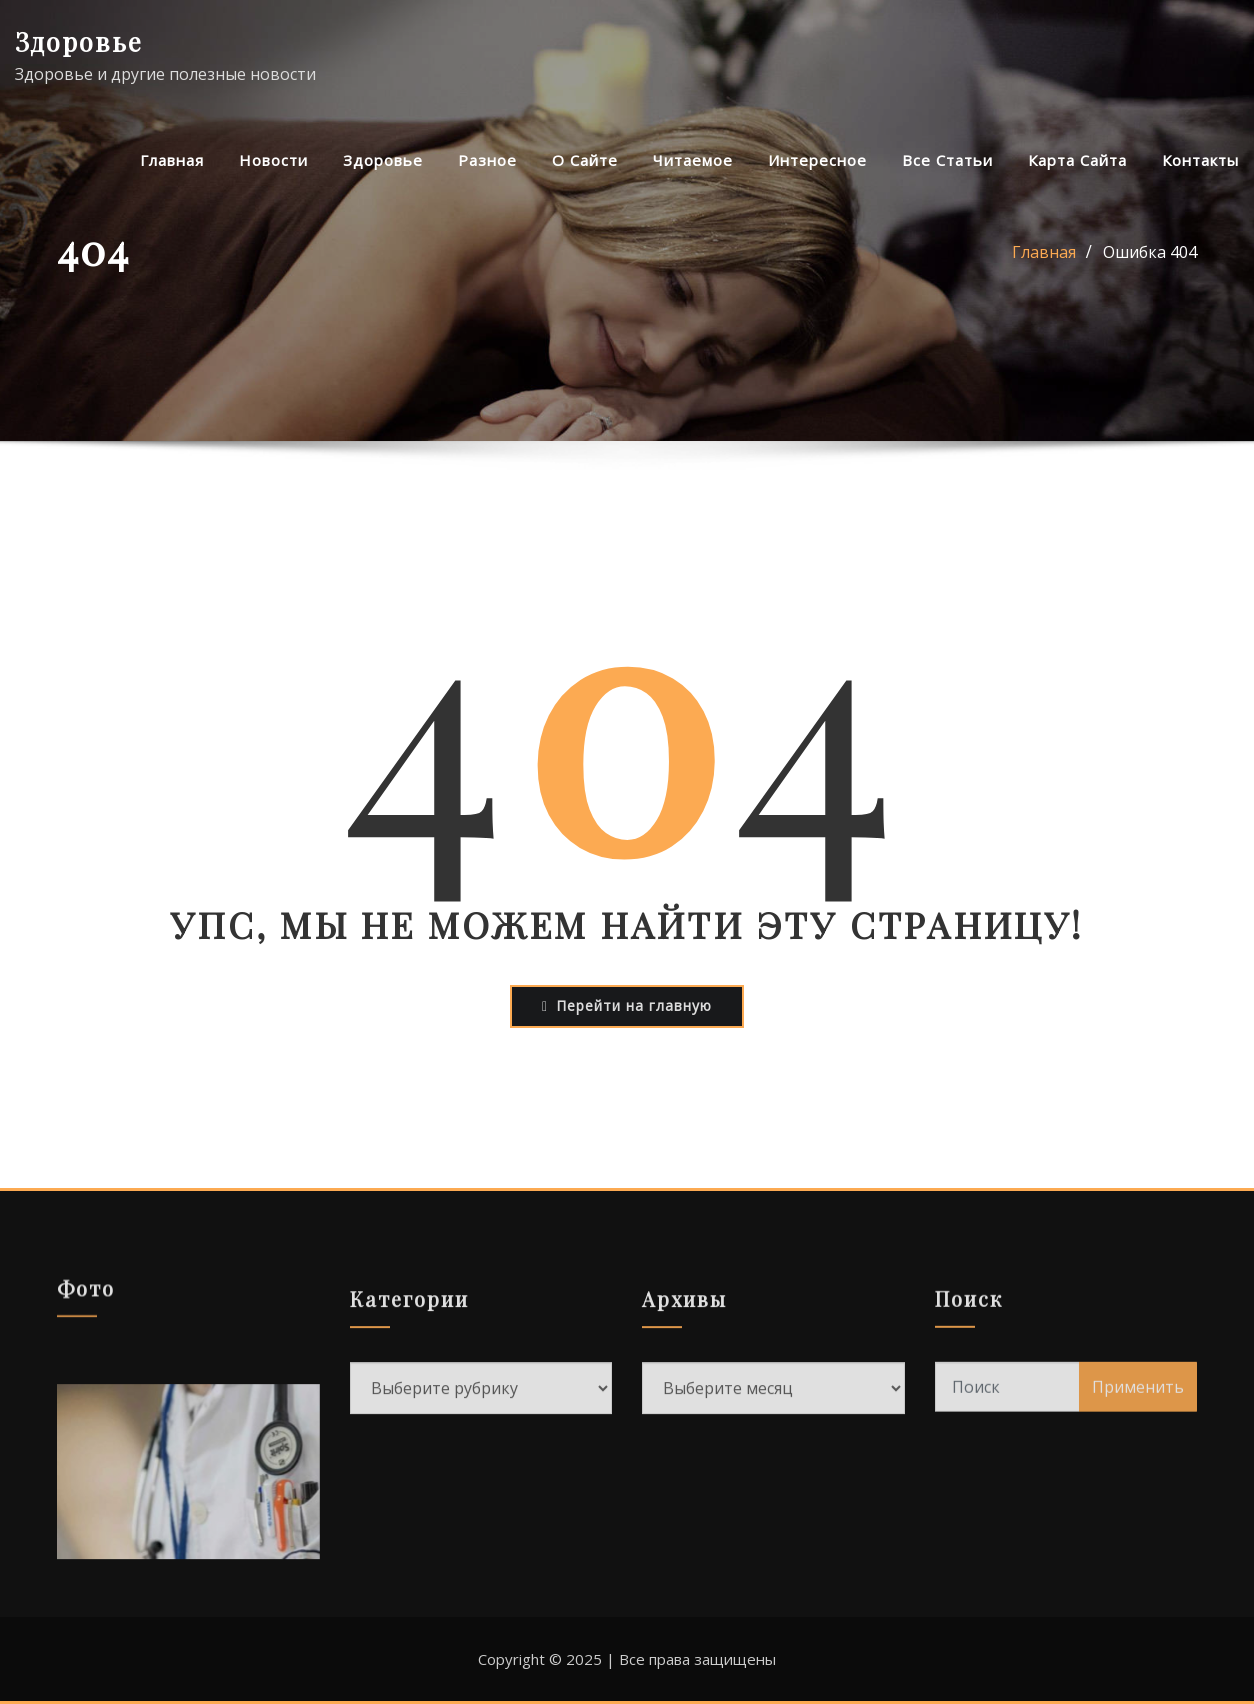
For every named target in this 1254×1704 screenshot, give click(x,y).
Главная (172, 160)
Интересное (817, 160)
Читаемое (693, 160)
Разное (487, 160)
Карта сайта (1077, 160)
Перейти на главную (627, 1005)
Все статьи (947, 160)
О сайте (585, 160)
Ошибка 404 (1150, 252)
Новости (273, 160)
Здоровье (79, 41)
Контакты (1200, 160)
